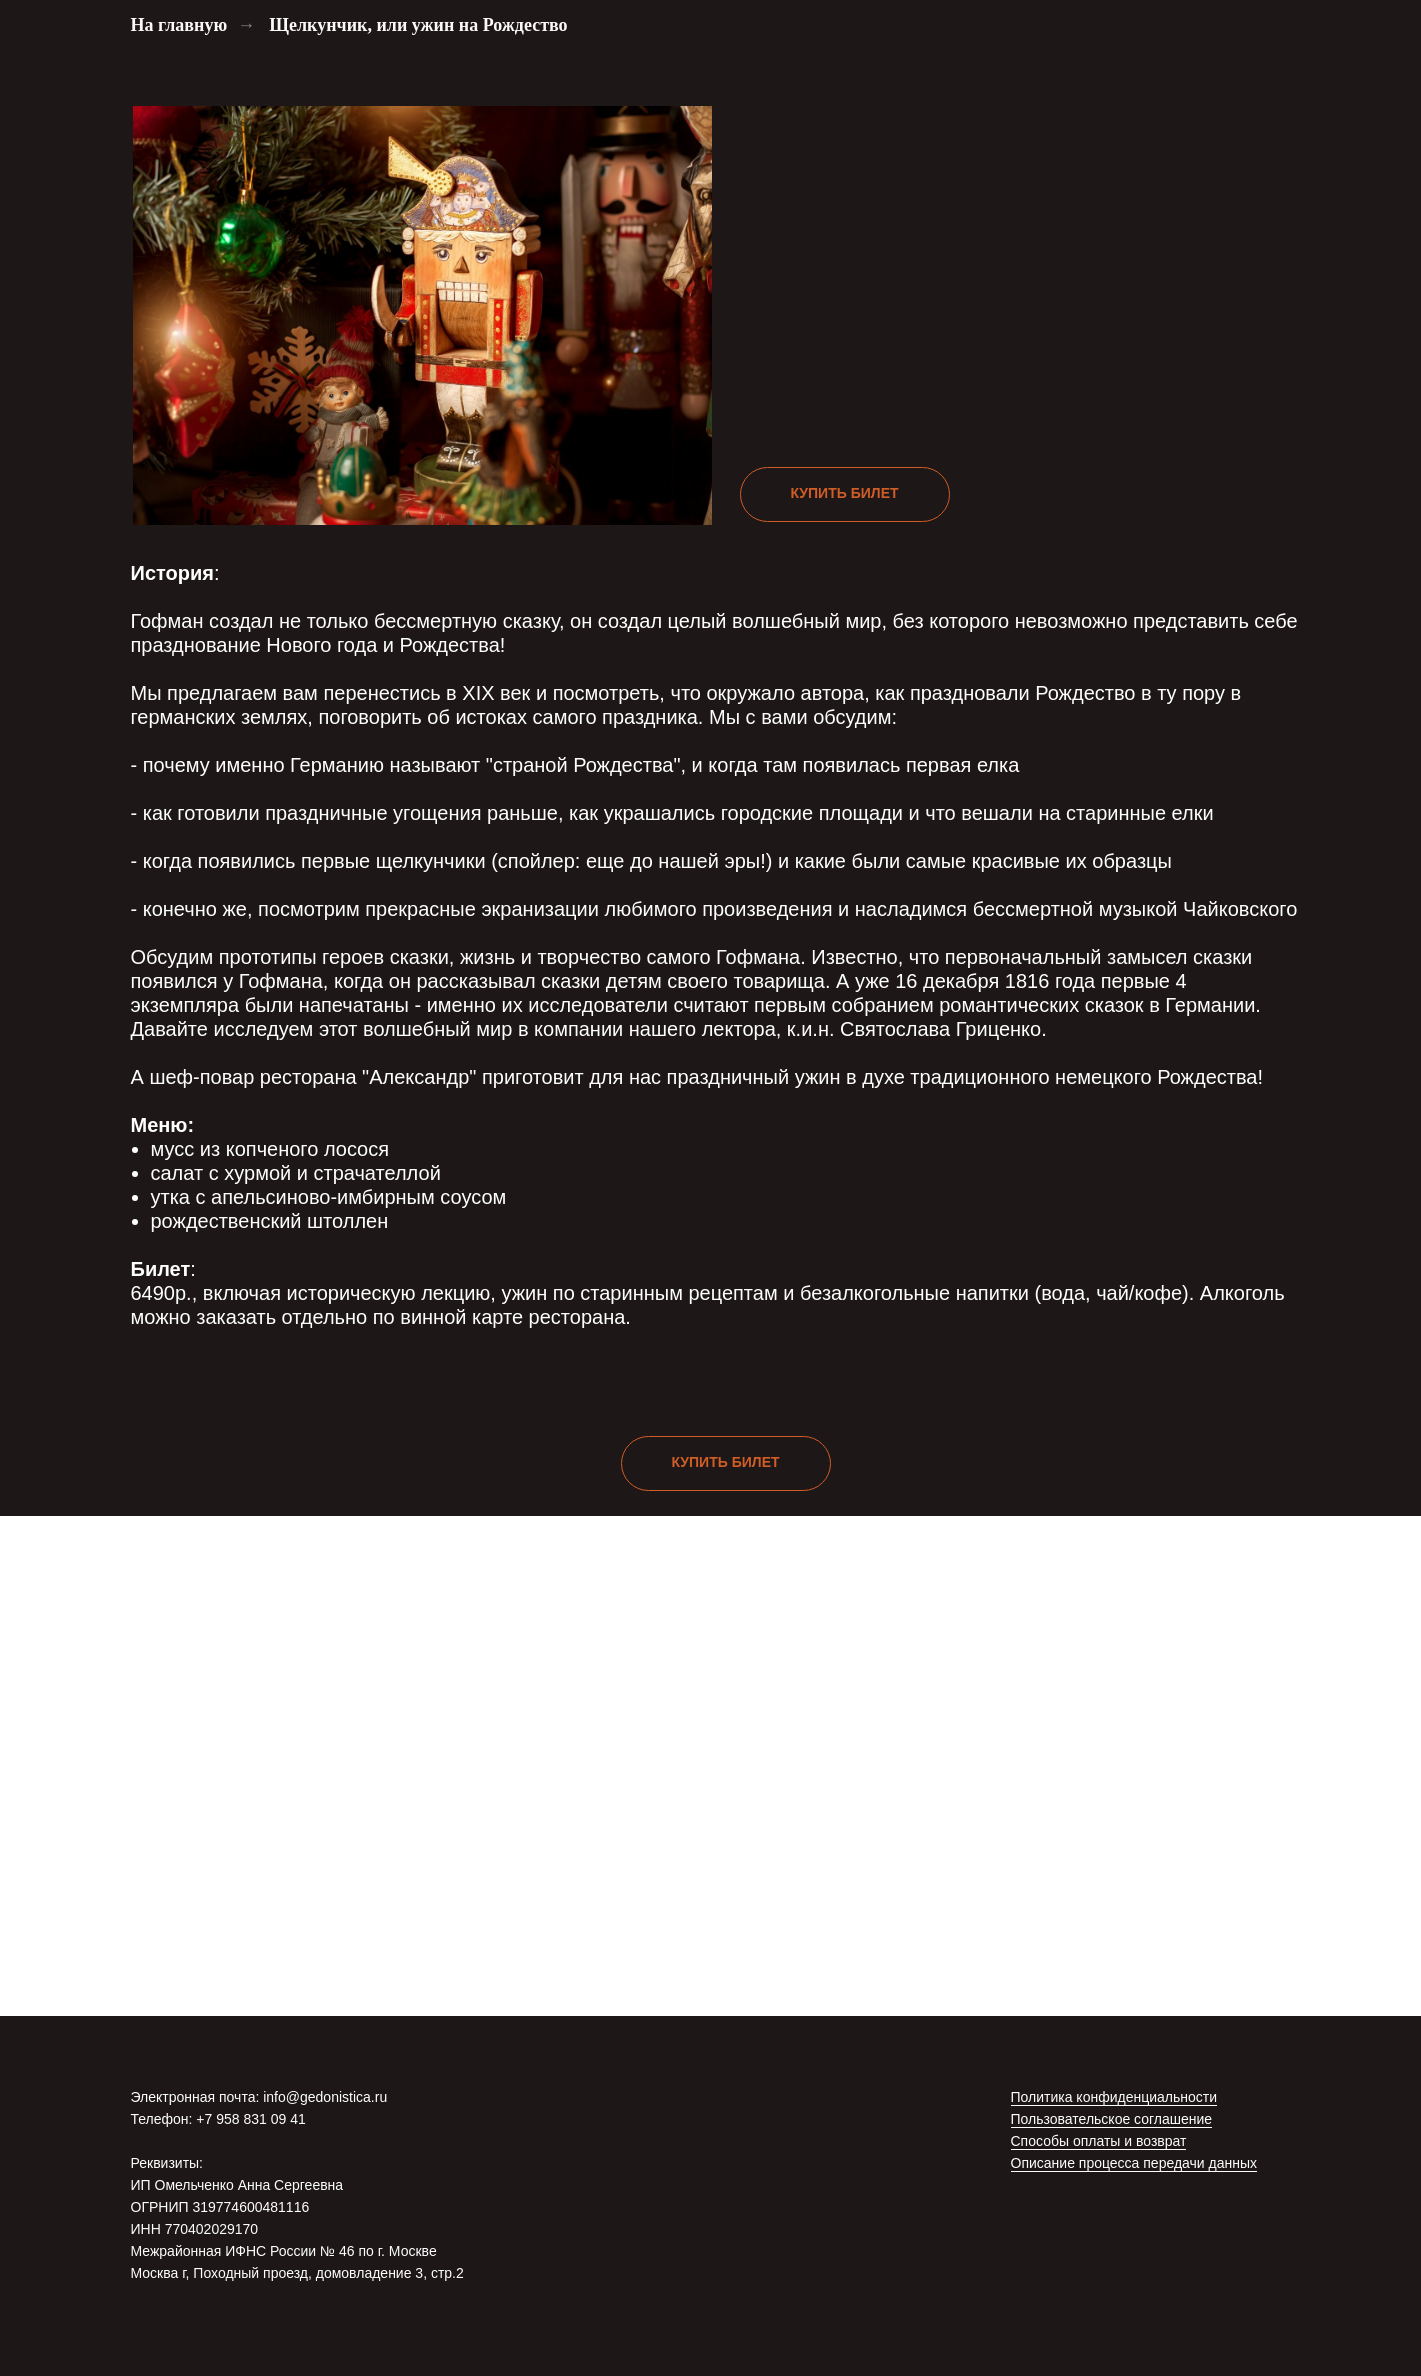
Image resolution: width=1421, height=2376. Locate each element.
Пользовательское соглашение (1112, 2119)
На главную (179, 25)
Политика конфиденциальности (1114, 2097)
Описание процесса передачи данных (1134, 2163)
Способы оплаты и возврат (1099, 2141)
